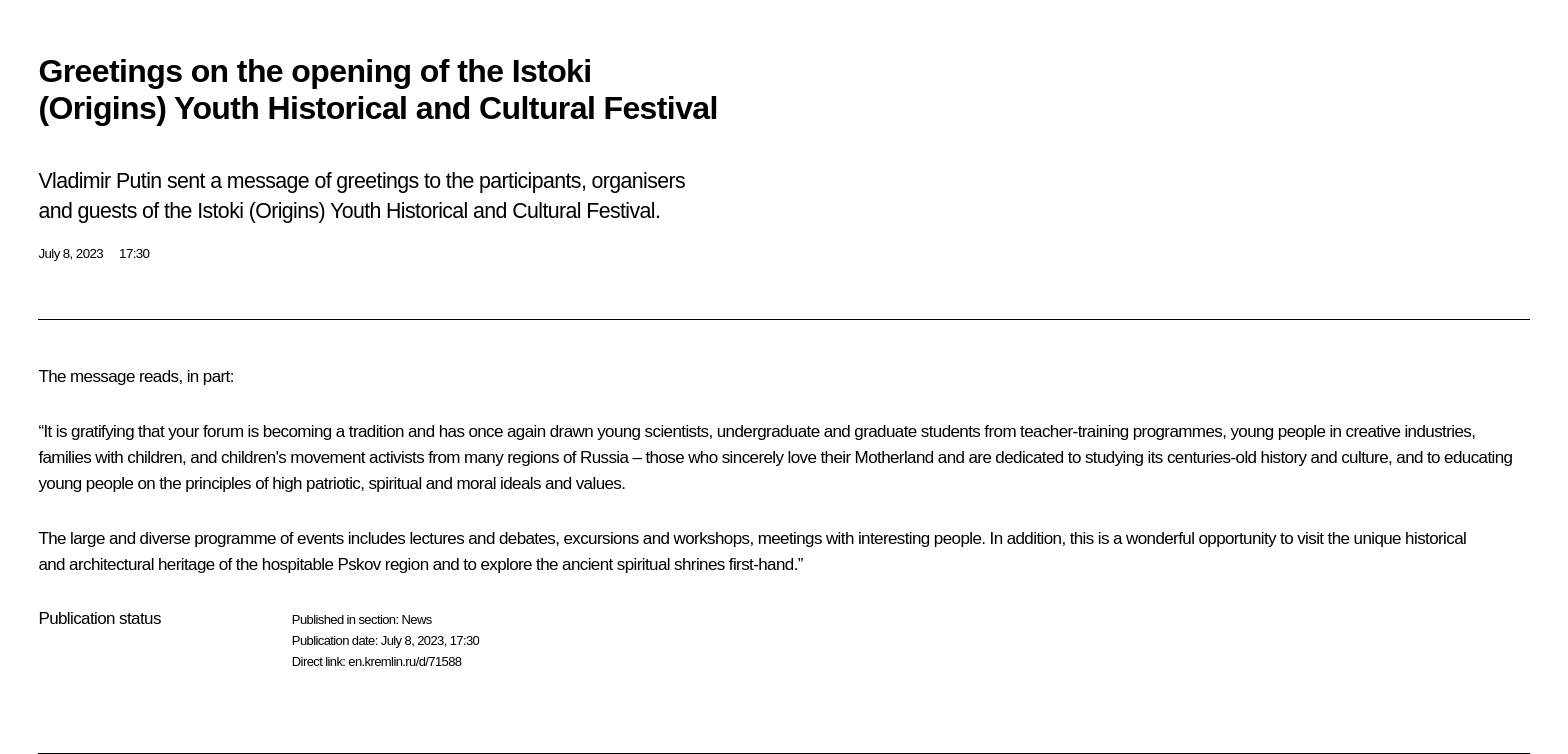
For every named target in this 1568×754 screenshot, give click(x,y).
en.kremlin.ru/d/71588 (404, 661)
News (416, 619)
